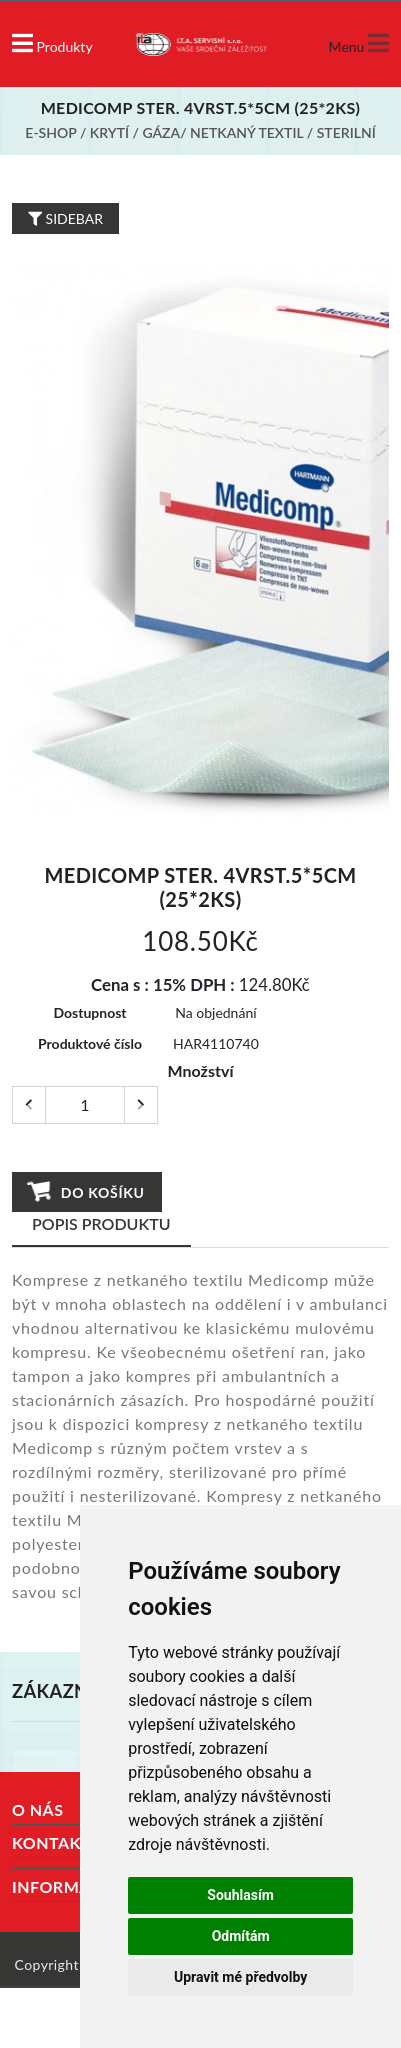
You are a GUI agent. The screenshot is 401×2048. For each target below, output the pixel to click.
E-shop (50, 132)
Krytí (109, 132)
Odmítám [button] (241, 1936)
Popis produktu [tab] (101, 1223)
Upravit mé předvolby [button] (240, 1977)
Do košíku (87, 1191)
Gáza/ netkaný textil (222, 132)
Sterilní (346, 132)
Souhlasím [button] (240, 1895)
